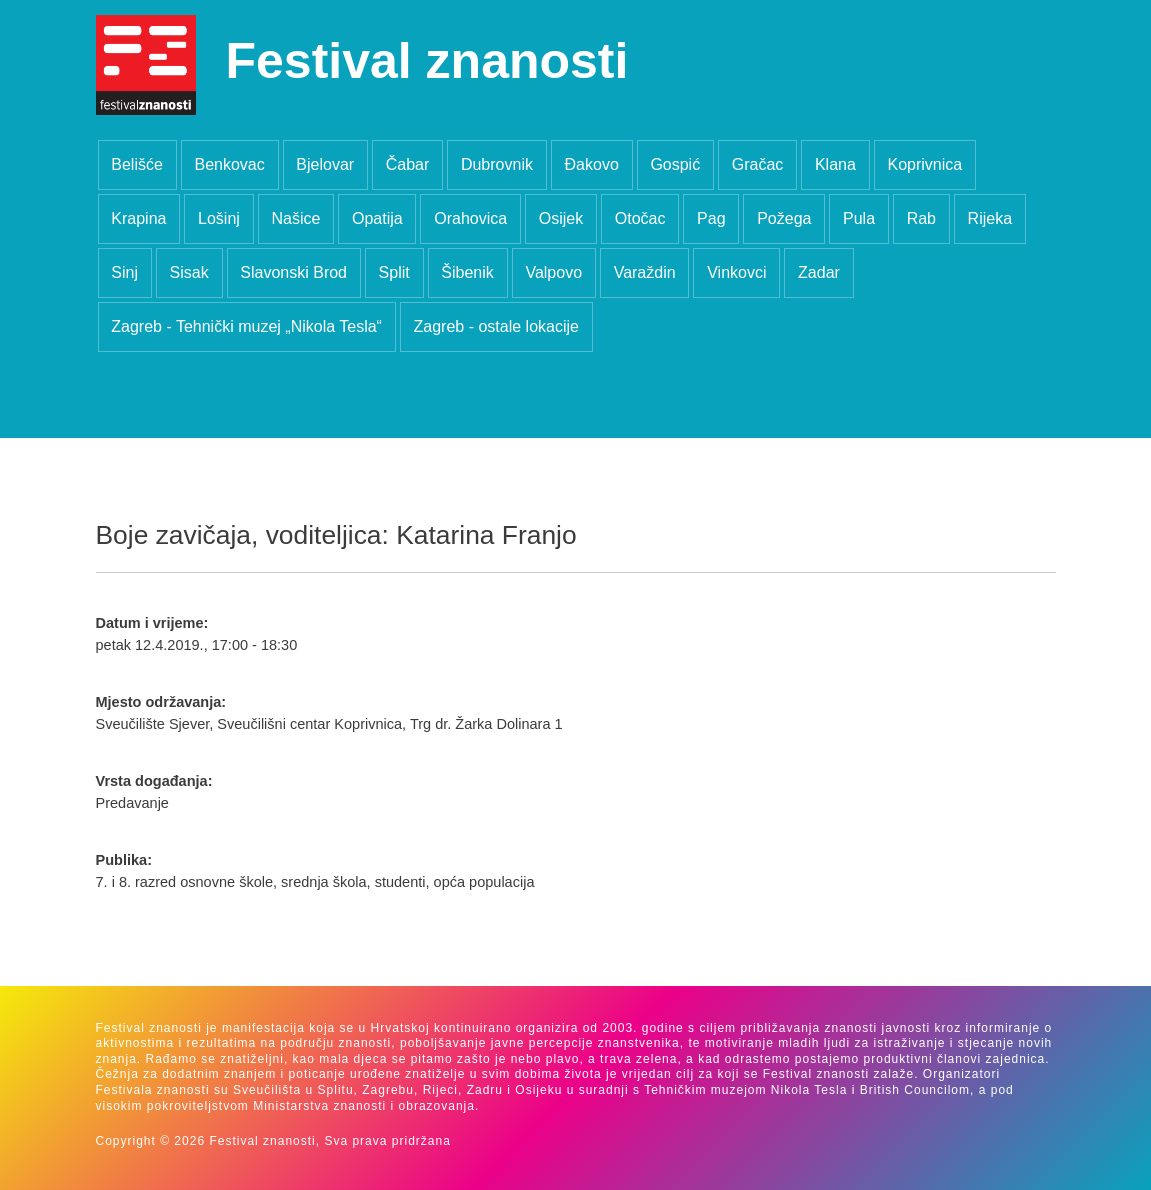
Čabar (408, 164)
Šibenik (467, 272)
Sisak (189, 272)
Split (394, 272)
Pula (859, 218)
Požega (784, 218)
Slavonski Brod (293, 272)
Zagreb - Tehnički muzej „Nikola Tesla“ (246, 326)
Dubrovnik (497, 164)
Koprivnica (924, 164)
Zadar (819, 272)
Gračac (758, 164)
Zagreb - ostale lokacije (496, 326)
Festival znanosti (427, 61)
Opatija (377, 218)
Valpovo (553, 272)
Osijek (561, 218)
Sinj (124, 272)
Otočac (640, 218)
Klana (835, 164)
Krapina (138, 218)
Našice (295, 218)
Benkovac (229, 164)
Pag (711, 218)
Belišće (137, 164)
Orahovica (470, 218)
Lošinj (219, 218)
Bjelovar (325, 164)
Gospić (675, 164)
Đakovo (592, 164)
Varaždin (645, 272)
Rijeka (990, 218)
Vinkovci (736, 272)
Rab (921, 218)
